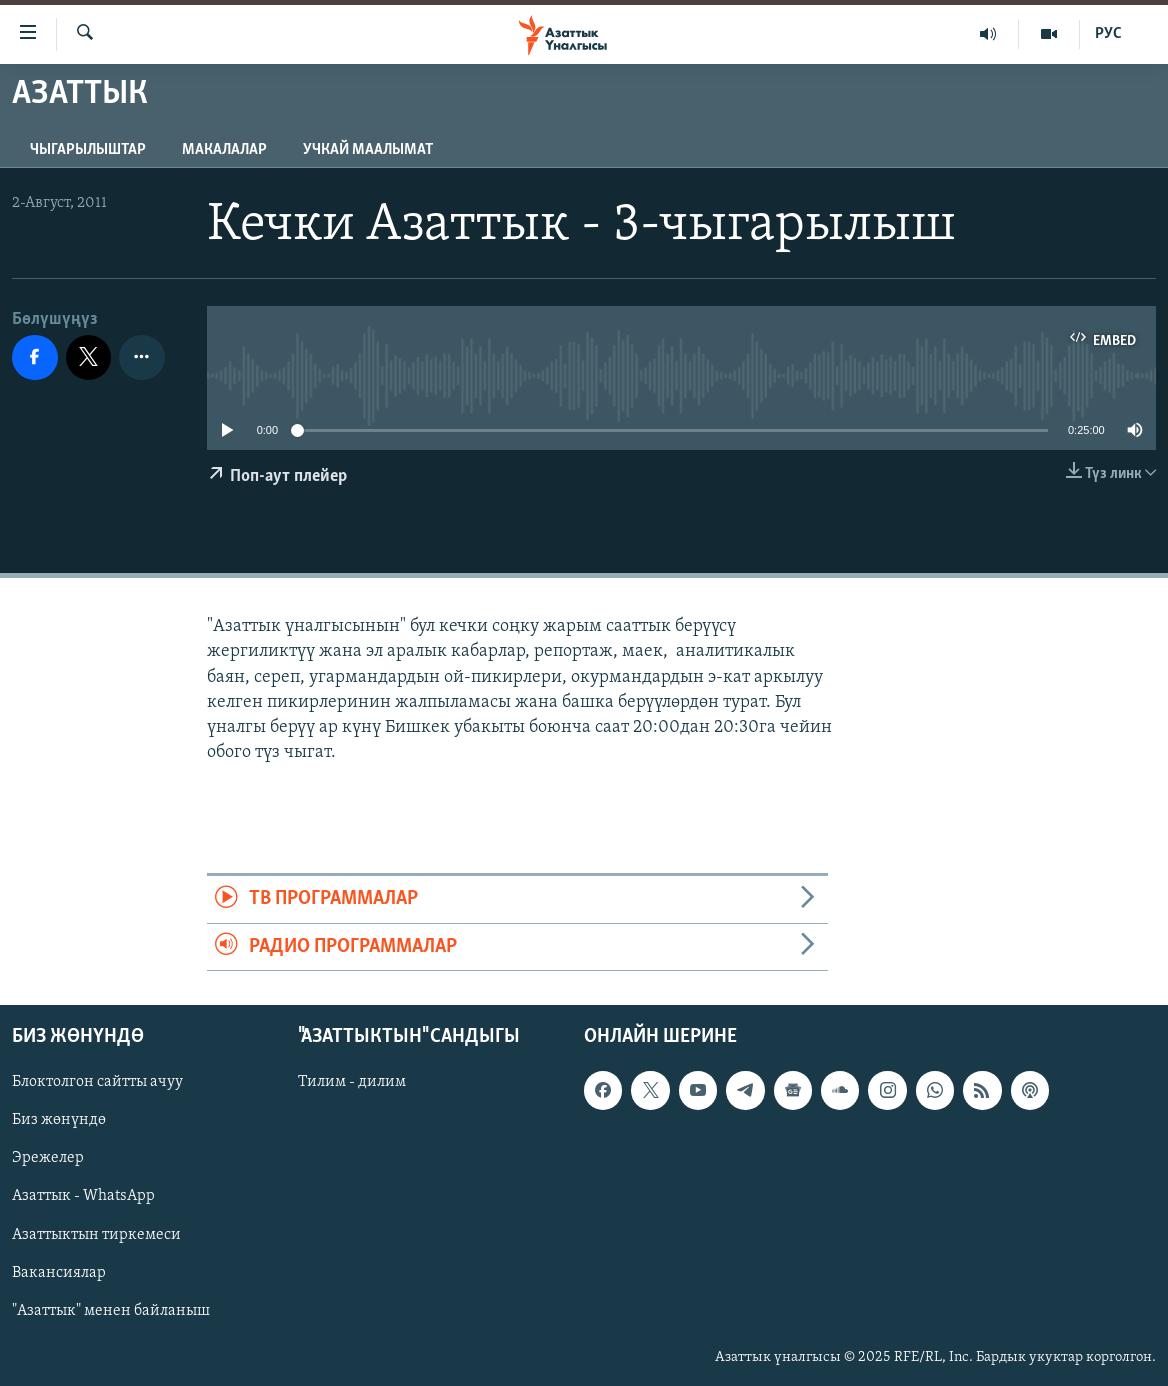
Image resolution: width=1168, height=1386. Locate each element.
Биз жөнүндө (59, 1120)
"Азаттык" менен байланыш (111, 1311)
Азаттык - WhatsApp (83, 1197)
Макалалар (224, 150)
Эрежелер (48, 1159)
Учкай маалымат (368, 150)
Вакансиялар (59, 1273)
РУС (1108, 34)
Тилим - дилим (352, 1082)
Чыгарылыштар (88, 150)
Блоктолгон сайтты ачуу (97, 1082)
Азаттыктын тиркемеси (96, 1235)
